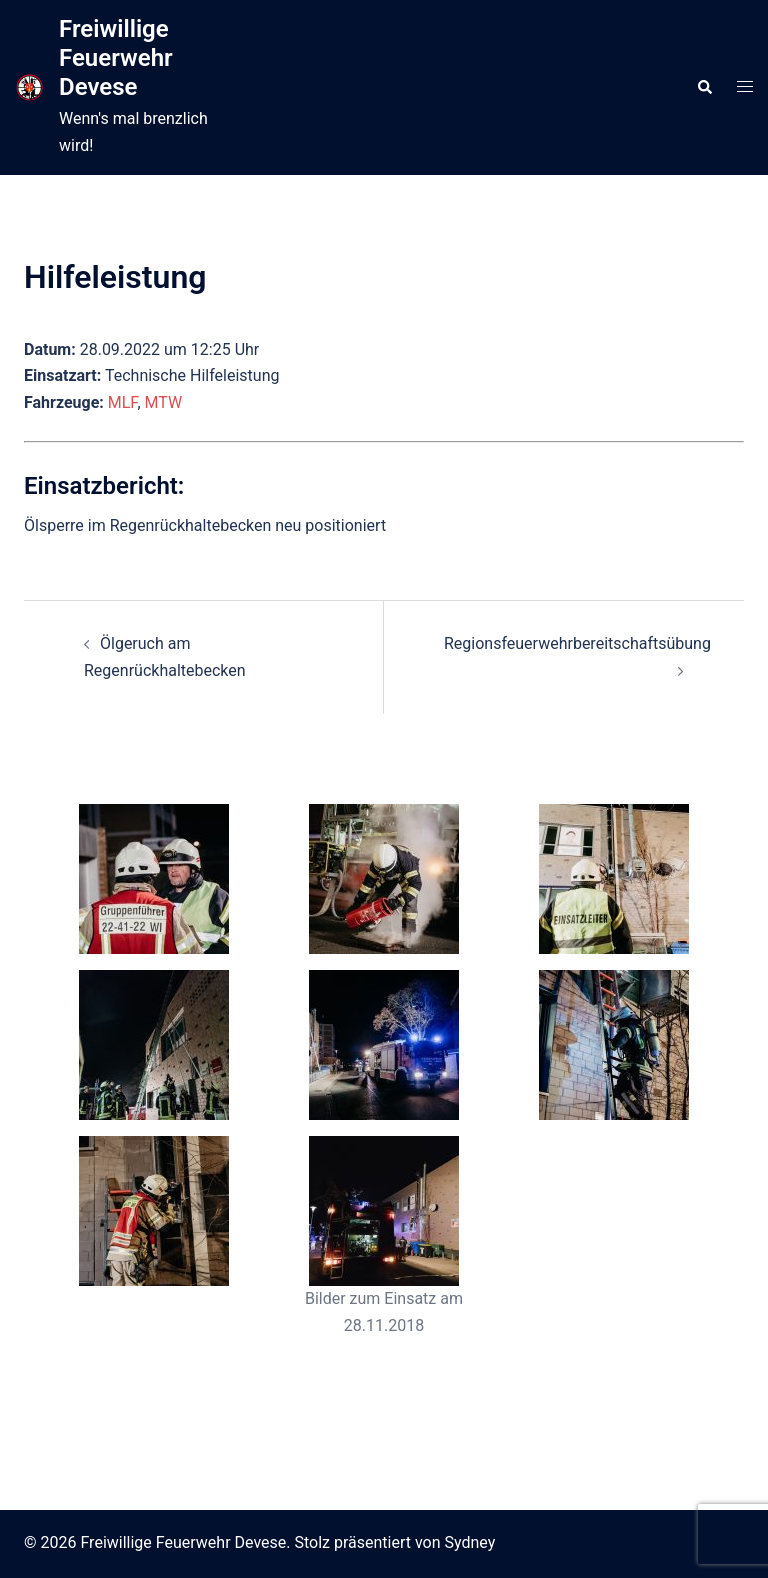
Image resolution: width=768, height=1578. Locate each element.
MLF (123, 402)
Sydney (470, 1542)
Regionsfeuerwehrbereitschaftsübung (577, 643)
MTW (164, 402)
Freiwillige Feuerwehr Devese (116, 58)
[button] (704, 87)
